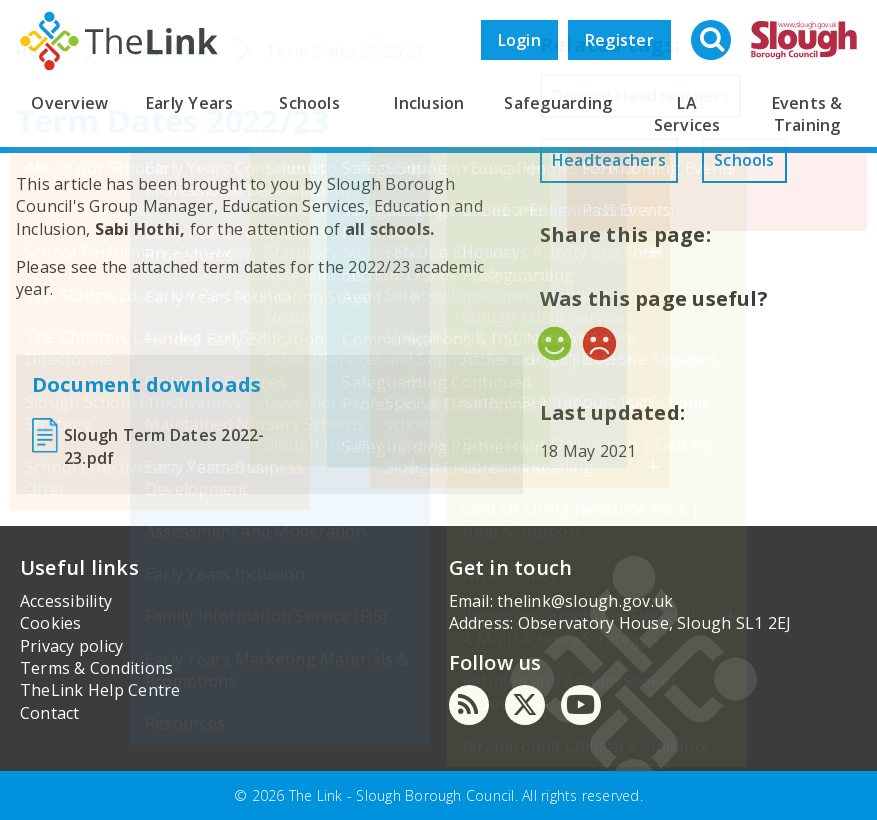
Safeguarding (558, 103)
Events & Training (807, 114)
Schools (309, 103)
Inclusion (429, 103)
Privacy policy (71, 646)
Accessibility (66, 601)
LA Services (687, 114)
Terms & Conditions (96, 668)
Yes (554, 343)
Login (519, 40)
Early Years (190, 103)
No (599, 343)
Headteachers (609, 160)
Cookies (51, 623)
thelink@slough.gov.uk (585, 601)
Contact (50, 713)
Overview (69, 103)
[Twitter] (525, 705)
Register (619, 40)
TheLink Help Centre (100, 690)
